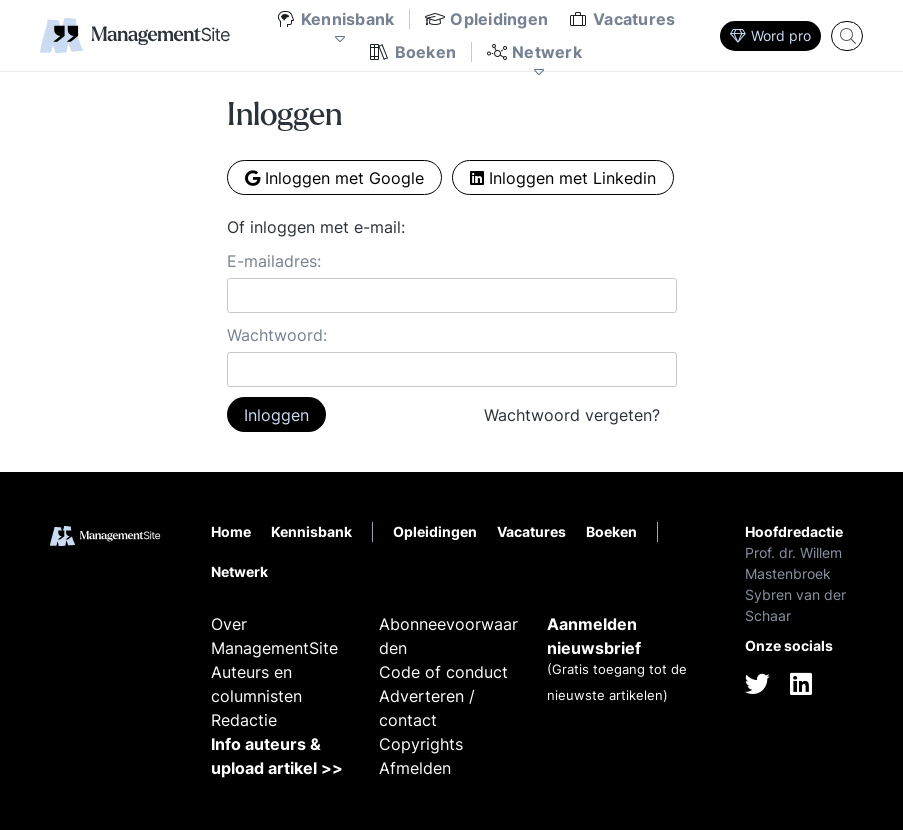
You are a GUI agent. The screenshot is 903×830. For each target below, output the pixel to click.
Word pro (770, 35)
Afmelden (415, 768)
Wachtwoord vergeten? (572, 415)
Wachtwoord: (277, 335)
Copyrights (421, 744)
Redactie (244, 720)
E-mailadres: (274, 261)
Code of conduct (443, 672)
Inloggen (276, 415)
